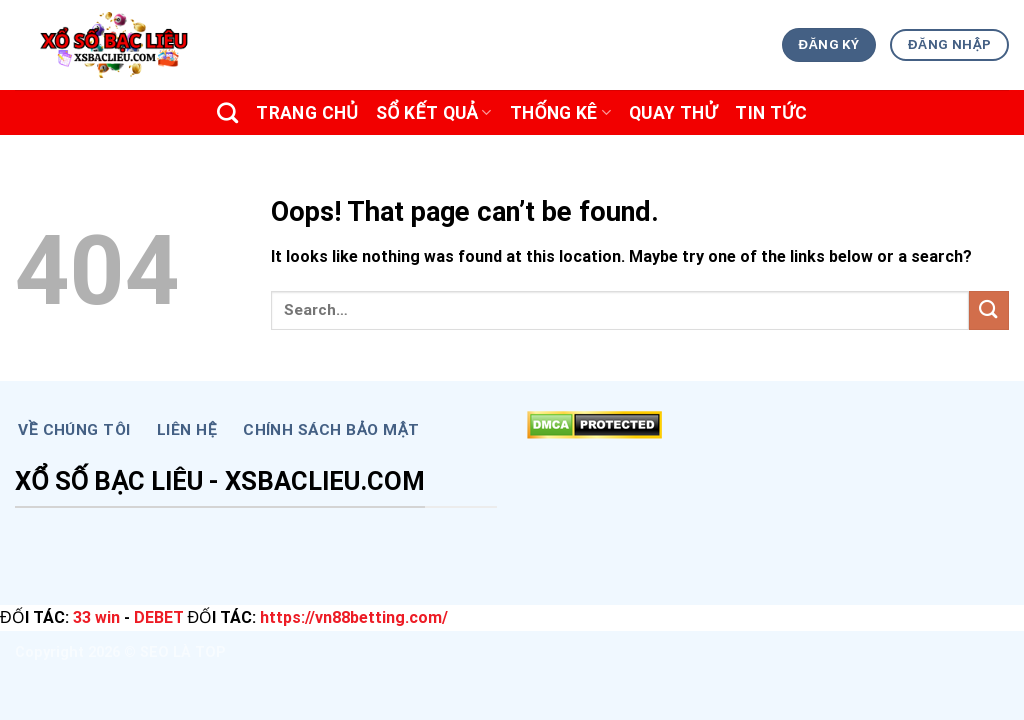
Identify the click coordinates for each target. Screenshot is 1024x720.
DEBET (159, 617)
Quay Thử (673, 113)
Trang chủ (307, 113)
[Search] (227, 112)
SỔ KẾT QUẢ (434, 113)
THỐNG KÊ (560, 113)
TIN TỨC (771, 113)
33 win (96, 617)
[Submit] (989, 310)
